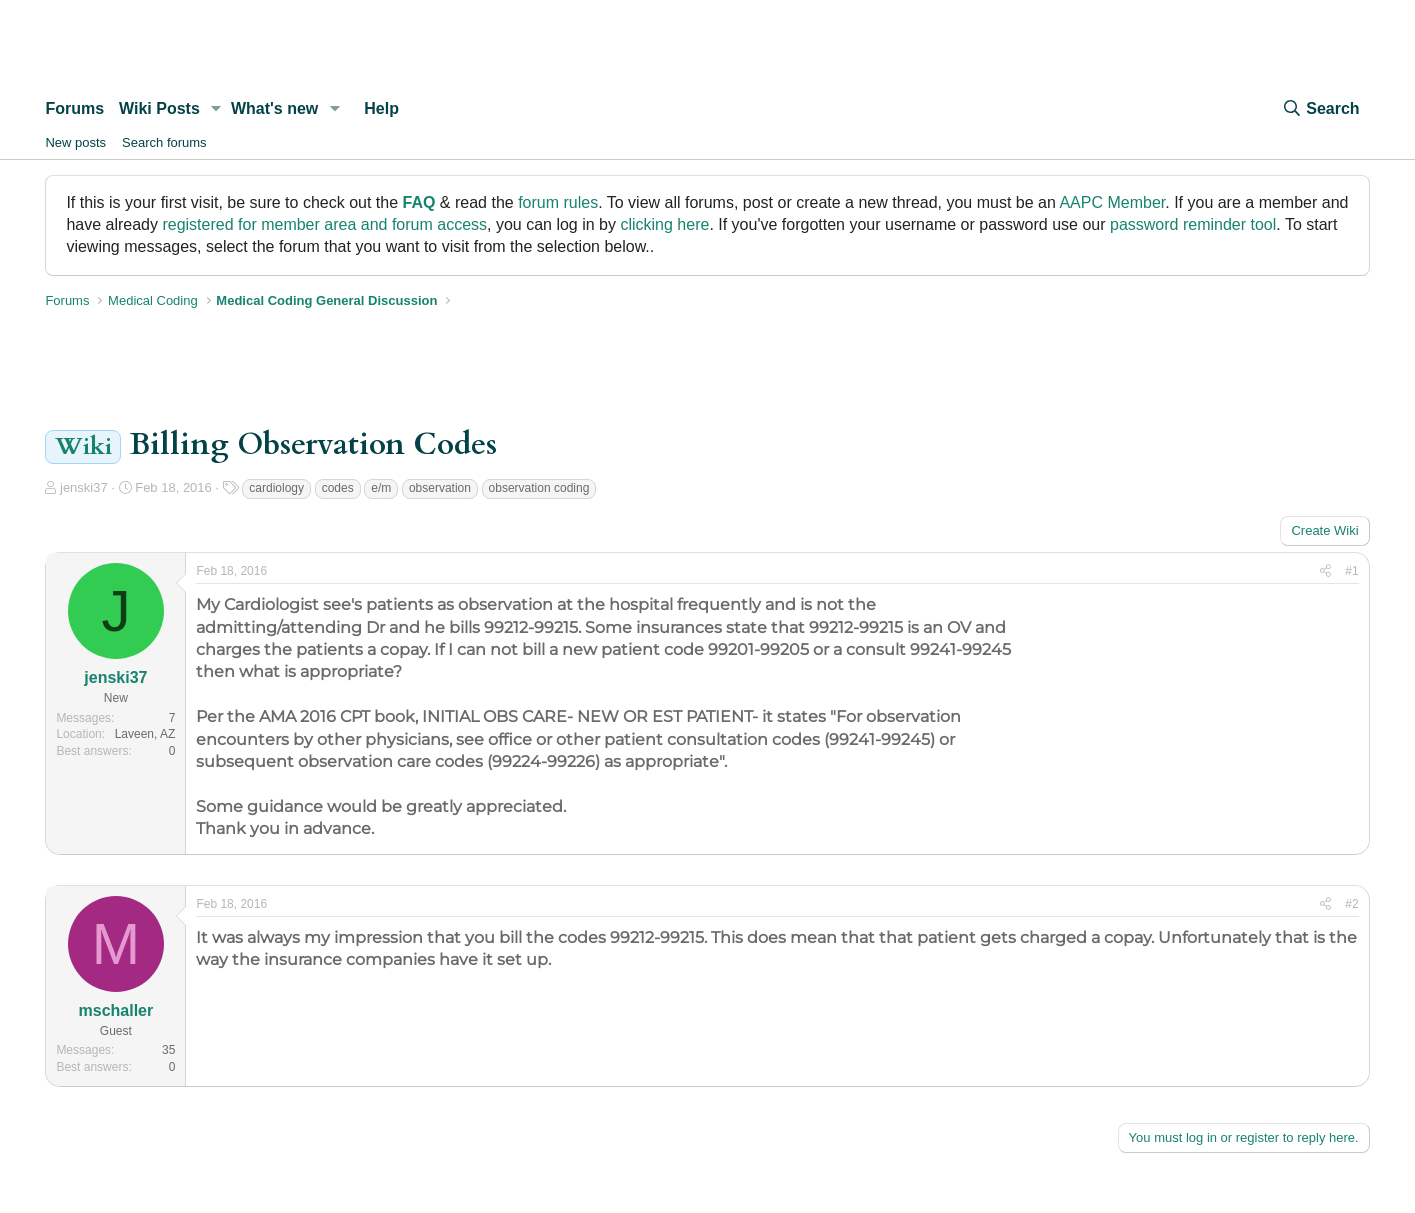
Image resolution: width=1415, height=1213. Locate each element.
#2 (1351, 904)
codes (338, 488)
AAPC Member (1112, 202)
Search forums (164, 142)
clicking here (664, 224)
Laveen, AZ (145, 734)
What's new (274, 108)
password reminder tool (1193, 224)
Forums (74, 108)
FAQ (419, 202)
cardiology (276, 488)
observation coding (539, 488)
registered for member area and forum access (324, 224)
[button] (216, 109)
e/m (381, 488)
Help (381, 108)
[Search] (1320, 109)
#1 (1351, 571)
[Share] (1325, 571)
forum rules (558, 202)
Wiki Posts (159, 108)
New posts (75, 142)
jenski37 (84, 487)
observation (440, 488)
